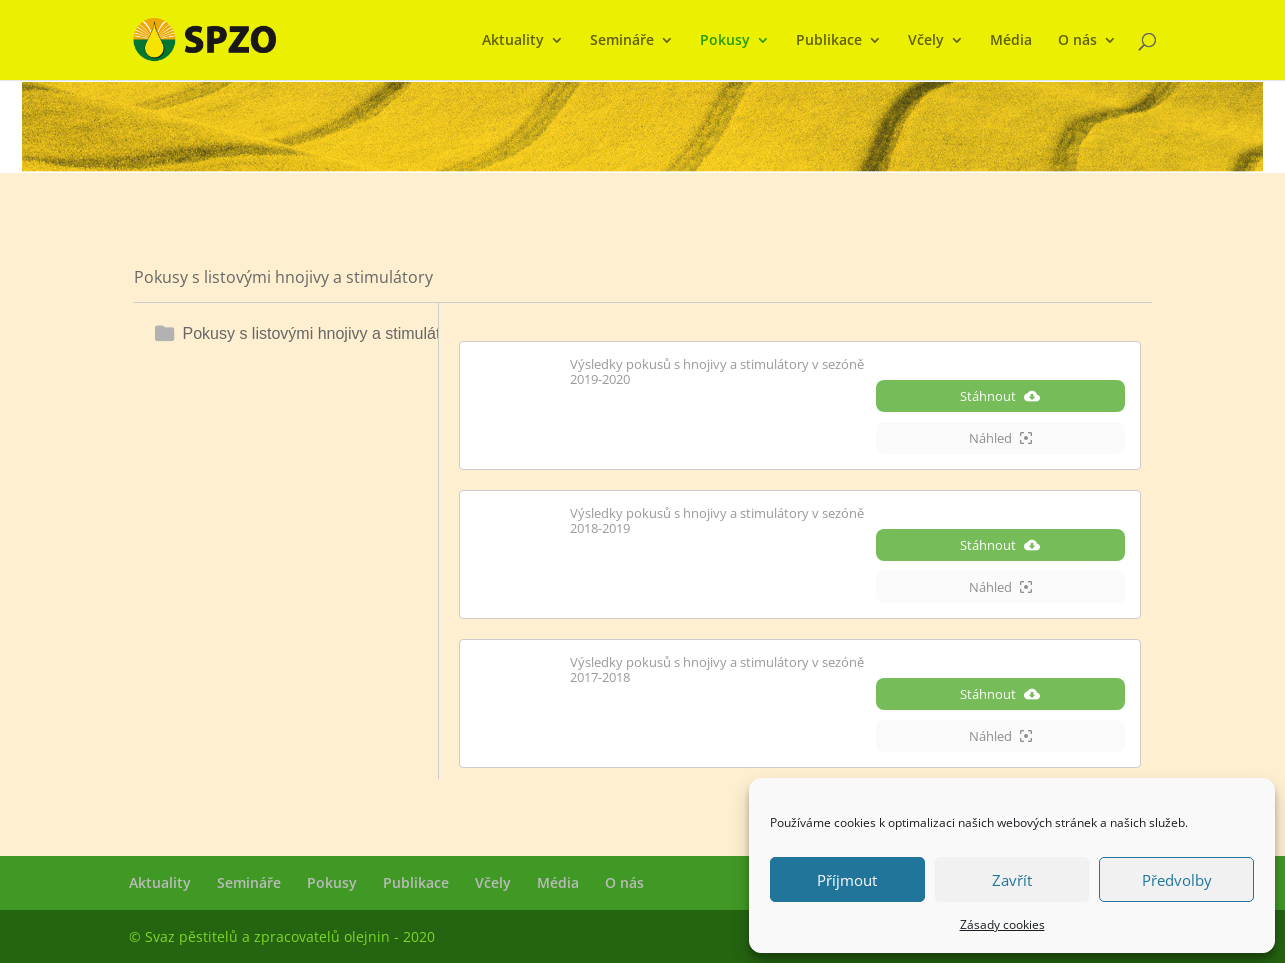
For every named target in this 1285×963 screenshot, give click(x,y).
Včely (926, 41)
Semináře (622, 41)
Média (1011, 41)
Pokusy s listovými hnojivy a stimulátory (323, 333)
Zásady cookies (1002, 924)
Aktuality (513, 41)
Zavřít (1012, 880)
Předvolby (1177, 880)
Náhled (1000, 438)
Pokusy (725, 41)
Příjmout (847, 880)
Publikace (829, 41)
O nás (1077, 41)
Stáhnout (1000, 396)
